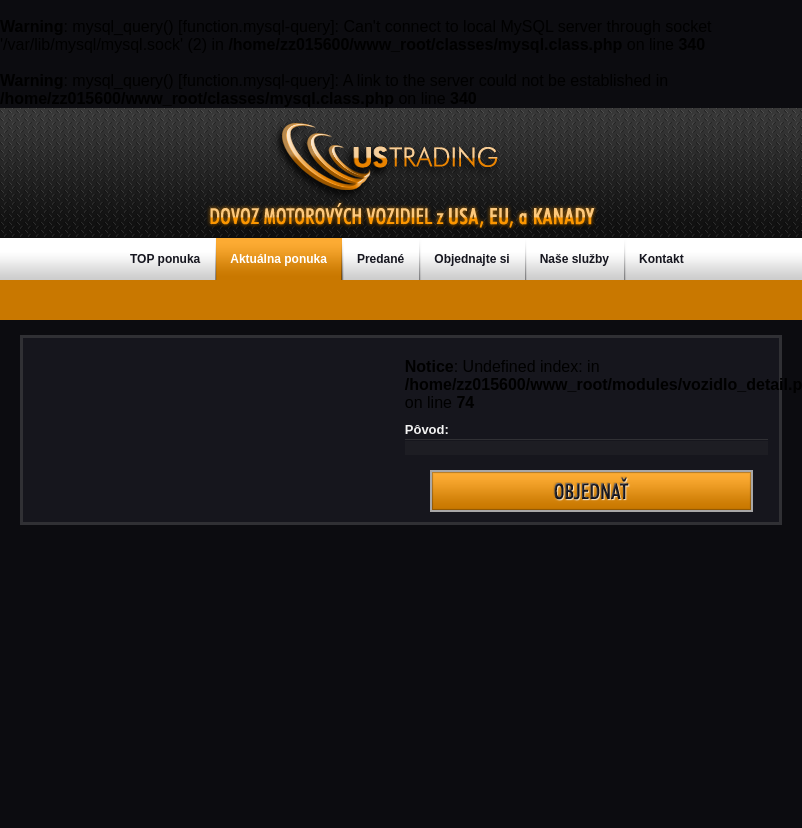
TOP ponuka (165, 259)
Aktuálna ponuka (278, 259)
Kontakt (661, 259)
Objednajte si (471, 259)
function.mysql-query (257, 26)
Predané (380, 259)
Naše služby (574, 259)
